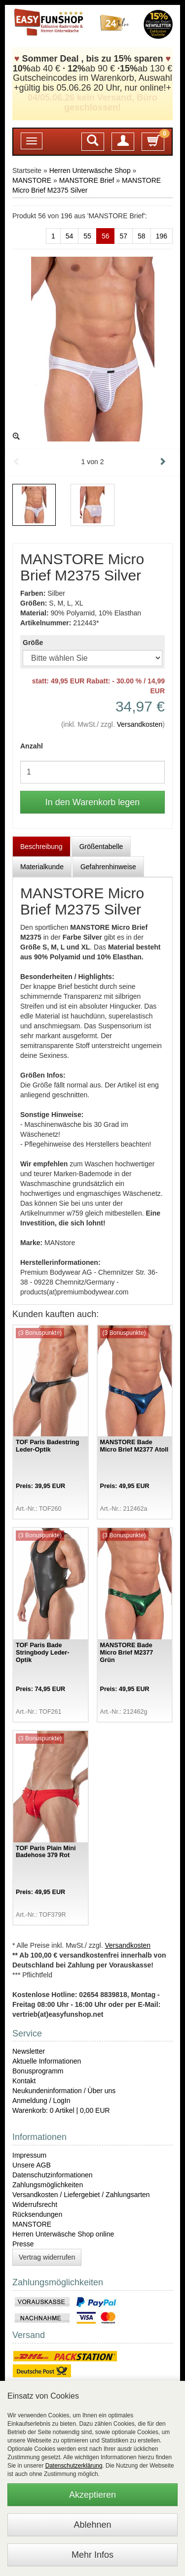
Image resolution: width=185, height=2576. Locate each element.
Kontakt (24, 2081)
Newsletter (28, 2051)
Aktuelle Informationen (46, 2061)
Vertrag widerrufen (47, 2257)
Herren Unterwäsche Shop (90, 170)
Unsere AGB (31, 2165)
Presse (23, 2244)
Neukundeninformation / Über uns (63, 2091)
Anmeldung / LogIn (41, 2100)
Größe (33, 642)
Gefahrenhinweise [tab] (108, 867)
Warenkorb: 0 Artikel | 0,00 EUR (61, 2110)
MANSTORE (31, 180)
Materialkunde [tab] (42, 867)
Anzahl (31, 746)
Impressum (29, 2155)
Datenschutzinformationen (52, 2175)
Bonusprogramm (38, 2071)
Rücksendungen (37, 2214)
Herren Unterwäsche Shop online (63, 2234)
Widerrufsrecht (34, 2204)
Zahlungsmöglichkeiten (47, 2185)
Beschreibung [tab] (41, 846)
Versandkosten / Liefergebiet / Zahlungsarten (81, 2195)
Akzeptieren (92, 2495)
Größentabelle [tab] (101, 846)
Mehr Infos (92, 2555)
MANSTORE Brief (86, 180)
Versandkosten (140, 724)
